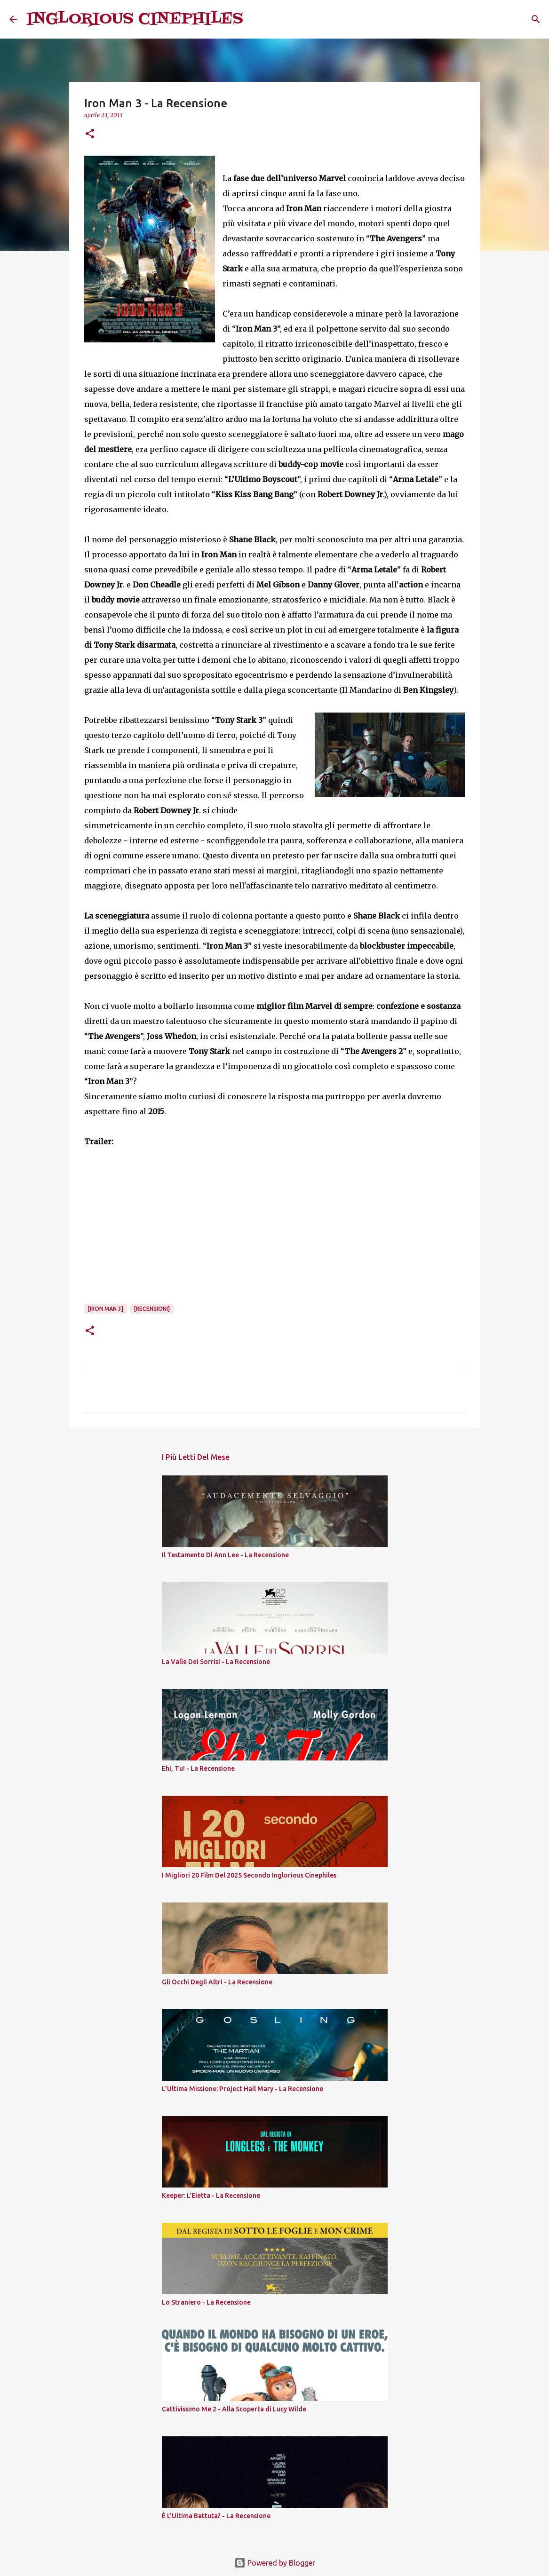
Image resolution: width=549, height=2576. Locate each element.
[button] (89, 134)
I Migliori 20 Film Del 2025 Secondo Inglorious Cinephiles (249, 1875)
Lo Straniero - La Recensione (206, 2302)
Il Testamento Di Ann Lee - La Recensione (225, 1555)
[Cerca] (256, 19)
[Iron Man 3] (105, 1309)
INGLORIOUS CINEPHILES (134, 19)
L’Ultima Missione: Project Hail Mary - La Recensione (242, 2089)
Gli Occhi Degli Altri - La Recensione (217, 1982)
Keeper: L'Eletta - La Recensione (211, 2195)
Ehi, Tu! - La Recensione (198, 1768)
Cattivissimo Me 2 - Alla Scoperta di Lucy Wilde (234, 2409)
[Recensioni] (152, 1309)
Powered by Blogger (274, 2563)
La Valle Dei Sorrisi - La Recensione (216, 1661)
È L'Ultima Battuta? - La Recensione (216, 2516)
